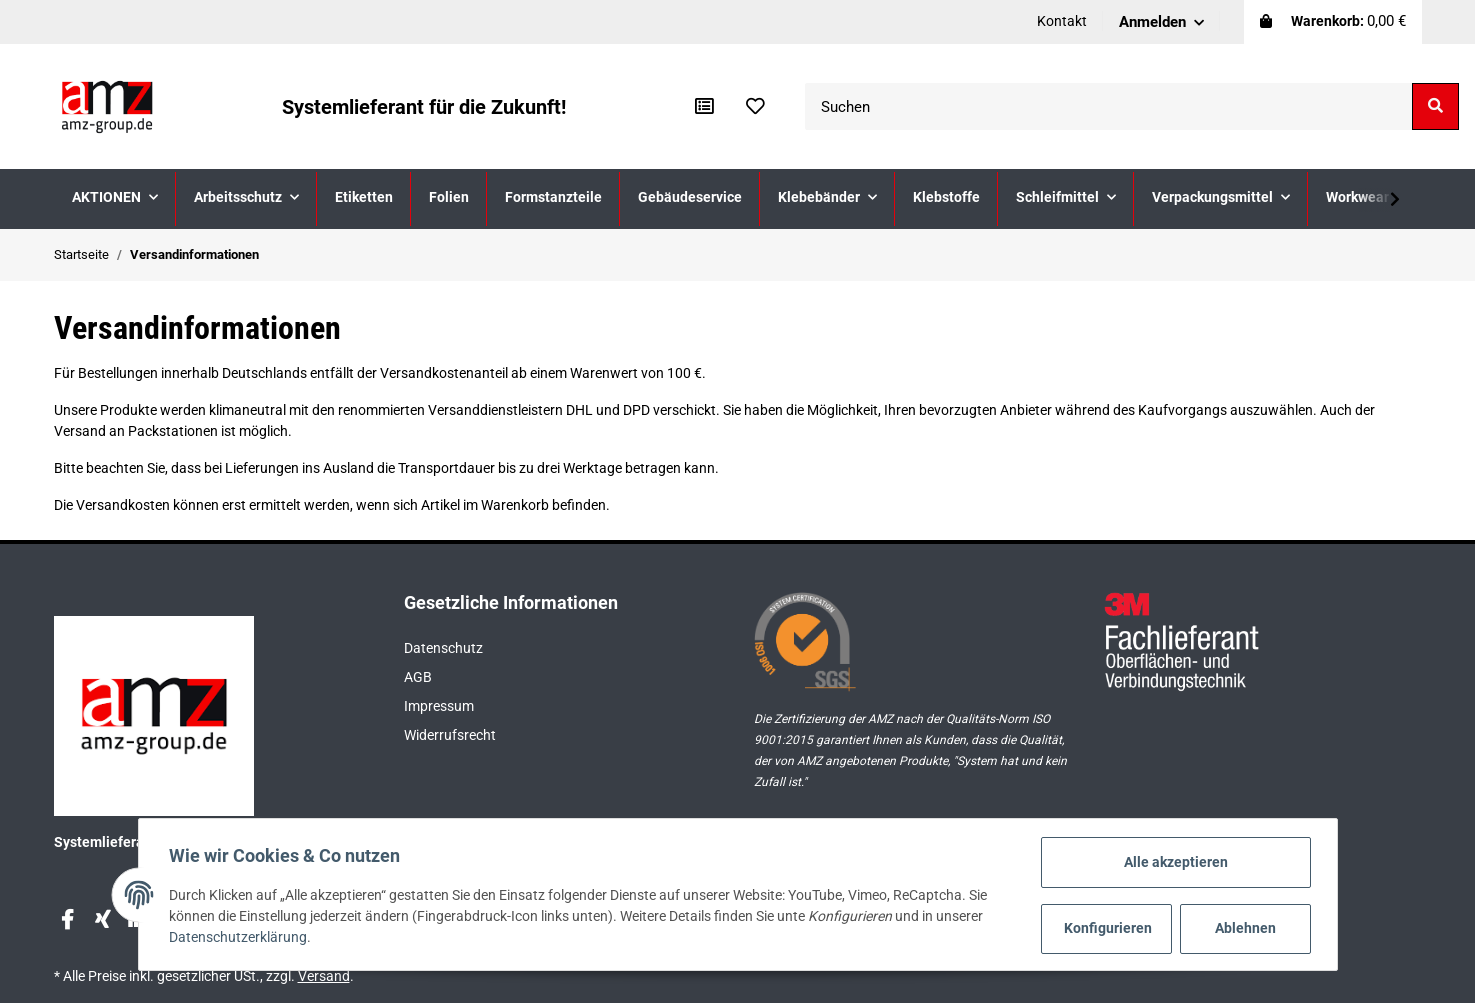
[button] (1161, 22)
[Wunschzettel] (755, 107)
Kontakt (1062, 21)
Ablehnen (1243, 928)
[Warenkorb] (1333, 22)
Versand (324, 976)
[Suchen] (1109, 106)
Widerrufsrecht (450, 735)
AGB (418, 677)
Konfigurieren (1108, 928)
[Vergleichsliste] (704, 107)
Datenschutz (443, 648)
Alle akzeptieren (1174, 862)
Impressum (439, 706)
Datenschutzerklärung (240, 938)
